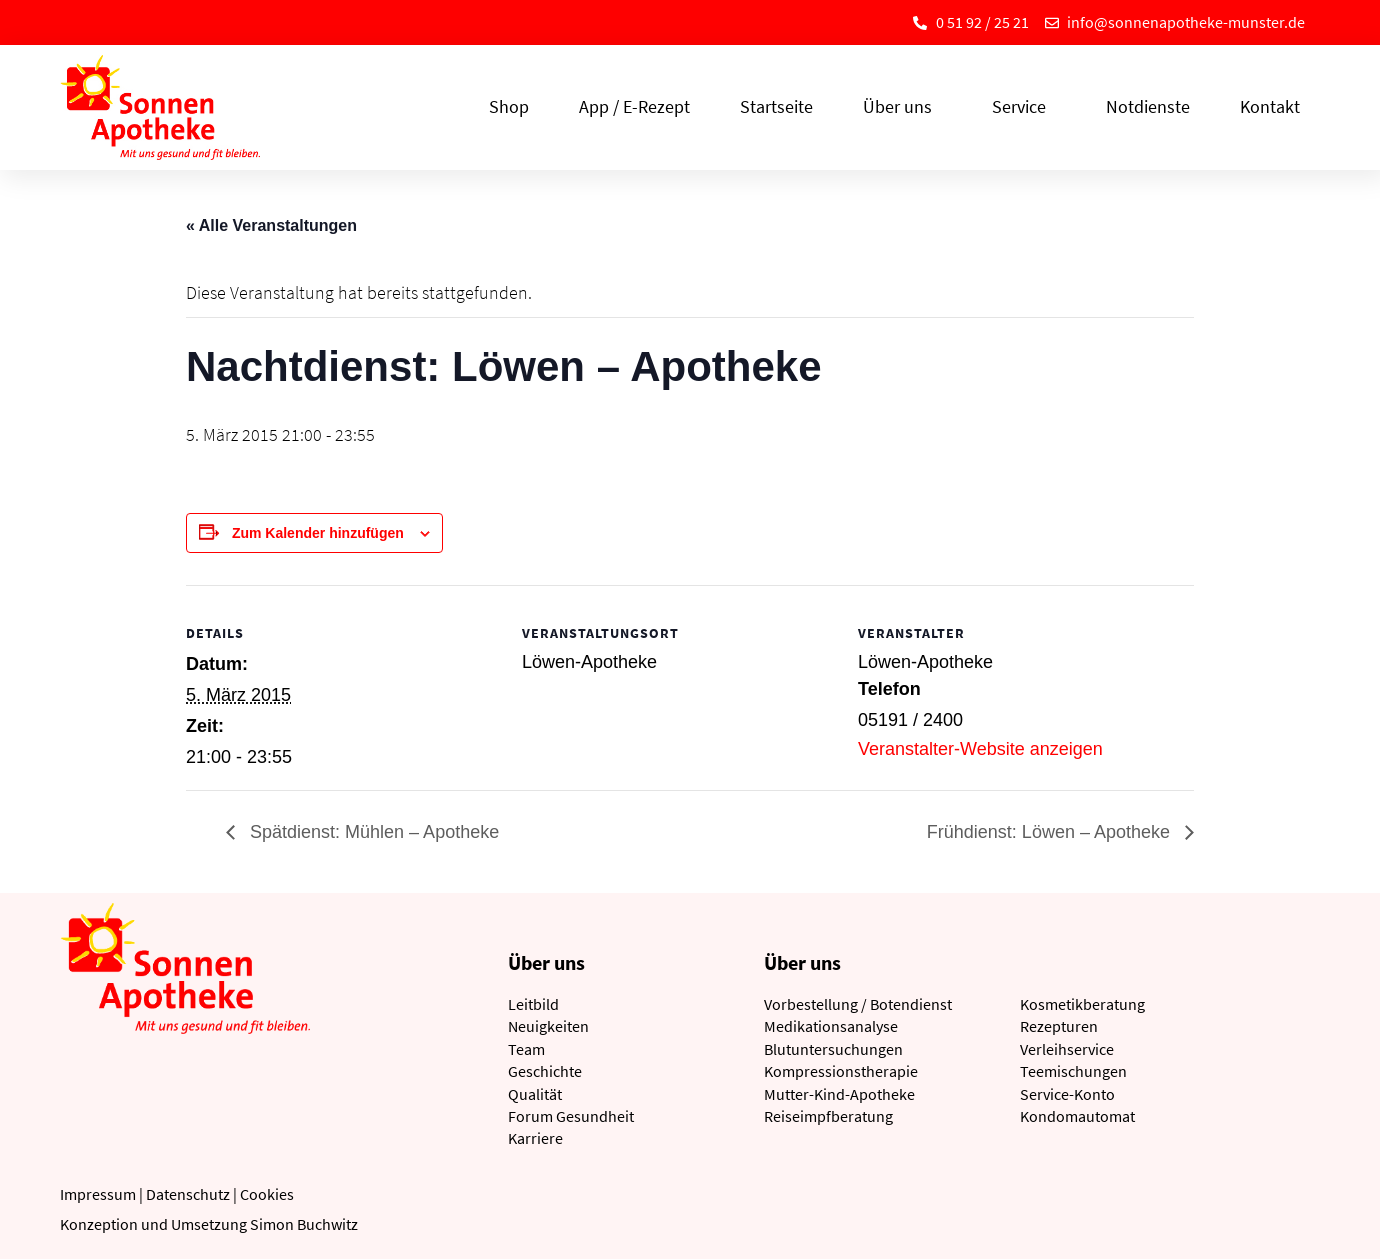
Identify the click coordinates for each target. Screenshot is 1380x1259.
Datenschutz (188, 1194)
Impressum (98, 1194)
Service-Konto (1067, 1094)
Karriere (535, 1138)
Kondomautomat (1077, 1116)
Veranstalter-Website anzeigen (980, 749)
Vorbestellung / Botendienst (858, 1004)
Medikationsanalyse (831, 1026)
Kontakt (1270, 106)
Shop (509, 106)
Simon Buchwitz (304, 1224)
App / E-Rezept (634, 106)
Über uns (902, 106)
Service (1024, 106)
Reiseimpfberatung (828, 1116)
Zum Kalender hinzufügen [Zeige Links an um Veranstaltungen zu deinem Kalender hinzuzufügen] (318, 533)
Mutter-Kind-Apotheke (839, 1094)
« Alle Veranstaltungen (271, 225)
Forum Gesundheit (571, 1116)
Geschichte (545, 1071)
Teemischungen (1073, 1071)
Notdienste (1148, 106)
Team (526, 1049)
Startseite (776, 106)
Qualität (535, 1094)
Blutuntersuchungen (833, 1049)
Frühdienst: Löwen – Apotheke (1051, 832)
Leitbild (533, 1004)
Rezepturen (1059, 1026)
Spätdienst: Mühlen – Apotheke (372, 832)
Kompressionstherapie (841, 1071)
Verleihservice (1067, 1049)
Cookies (267, 1194)
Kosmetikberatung (1082, 1004)
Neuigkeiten (548, 1026)
